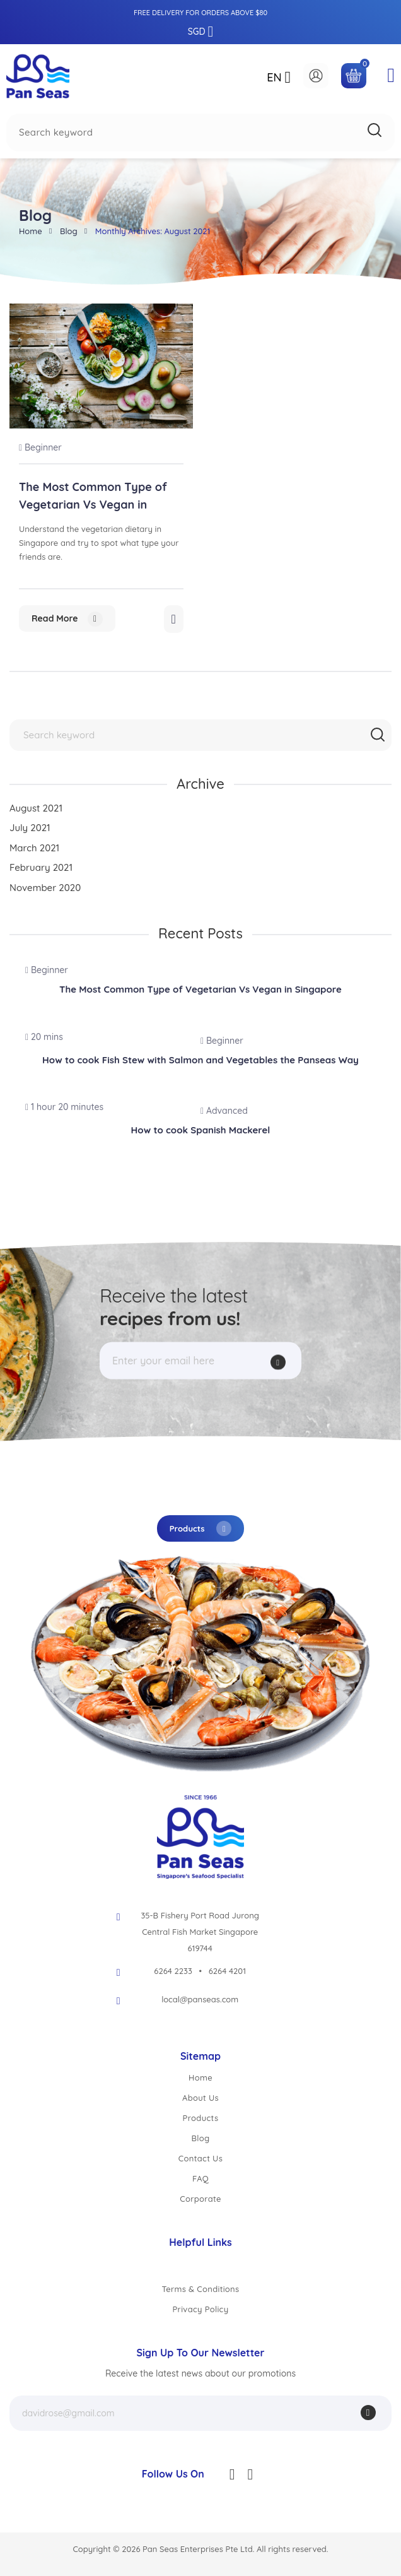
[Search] (375, 130)
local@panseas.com (199, 1999)
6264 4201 (227, 1971)
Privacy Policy (201, 2309)
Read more (67, 619)
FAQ (200, 2178)
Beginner (40, 447)
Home (30, 231)
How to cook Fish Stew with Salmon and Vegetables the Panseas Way (200, 1060)
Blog (69, 231)
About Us (200, 2098)
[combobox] (200, 132)
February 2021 (41, 867)
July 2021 (29, 828)
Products (201, 1528)
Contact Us (200, 2158)
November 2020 (45, 888)
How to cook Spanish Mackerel (200, 1130)
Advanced (224, 1110)
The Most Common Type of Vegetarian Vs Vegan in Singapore (93, 504)
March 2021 (34, 848)
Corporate (200, 2199)
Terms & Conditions (200, 2289)
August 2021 (35, 808)
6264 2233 (173, 1971)
